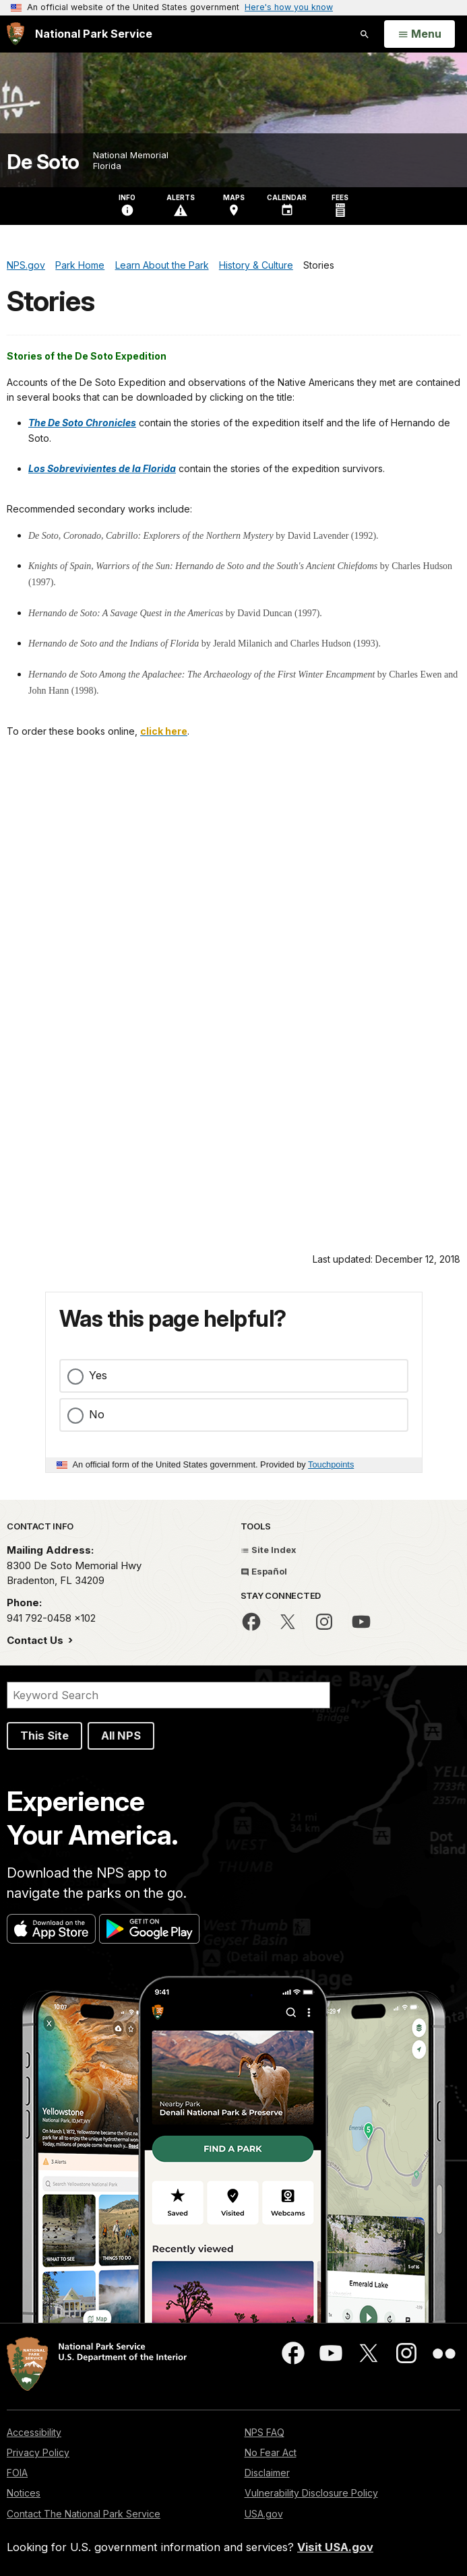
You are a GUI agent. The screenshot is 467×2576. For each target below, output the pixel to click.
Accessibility (34, 2432)
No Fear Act (271, 2452)
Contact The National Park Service (83, 2513)
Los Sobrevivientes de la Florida (102, 468)
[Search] (168, 1695)
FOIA (17, 2472)
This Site (44, 1735)
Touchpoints (331, 1464)
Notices (23, 2493)
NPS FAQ (264, 2432)
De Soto (43, 162)
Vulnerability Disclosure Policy (311, 2493)
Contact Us (36, 1640)
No (96, 1414)
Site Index (269, 1549)
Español (264, 1571)
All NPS (121, 1735)
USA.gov (264, 2513)
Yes (98, 1375)
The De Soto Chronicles (82, 422)
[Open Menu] (419, 34)
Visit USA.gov (335, 2547)
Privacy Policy (38, 2452)
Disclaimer (267, 2472)
